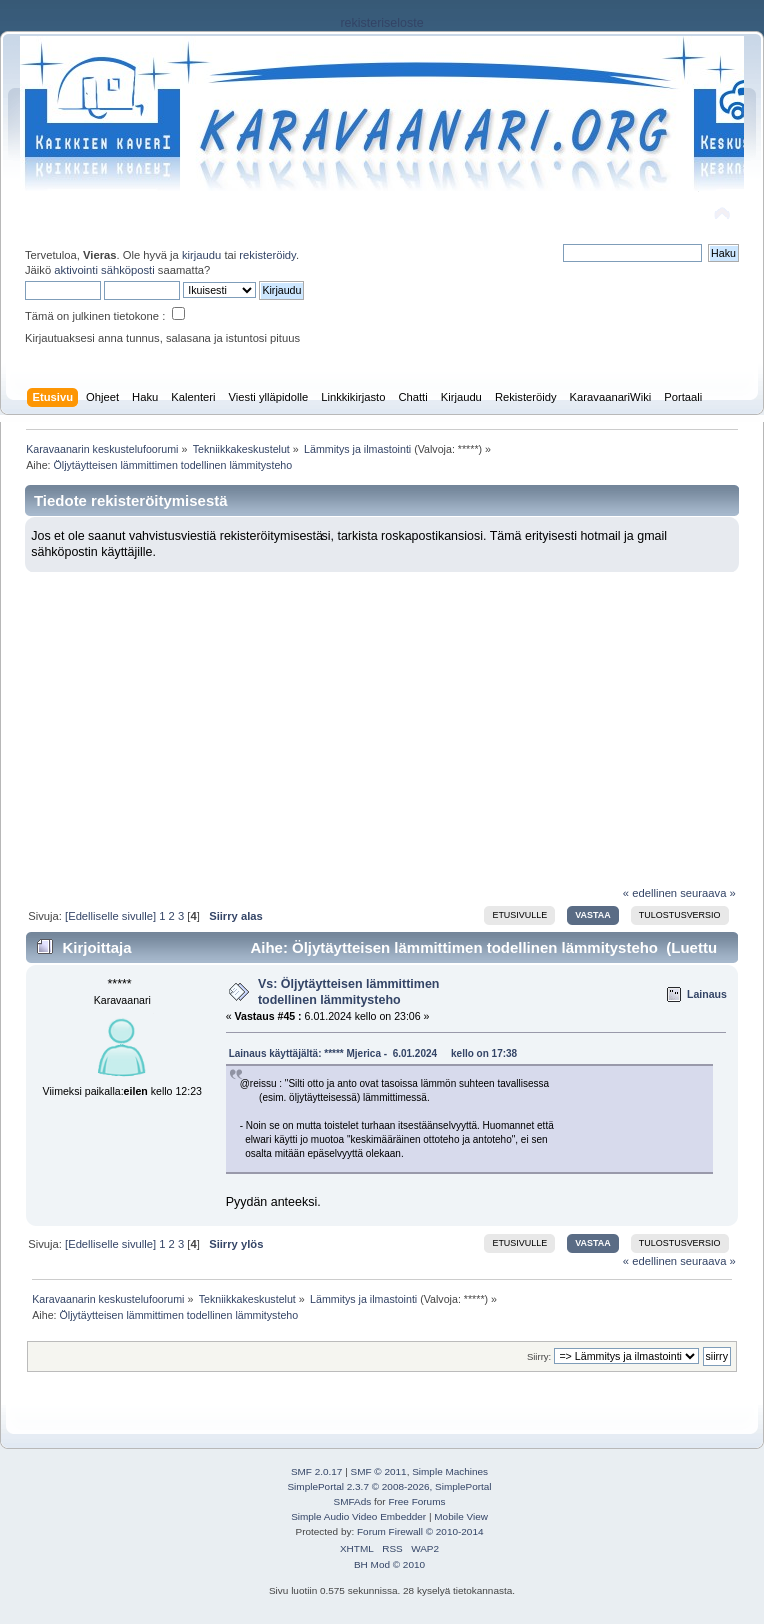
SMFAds (353, 1501)
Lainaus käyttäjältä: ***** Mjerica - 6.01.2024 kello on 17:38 (373, 1053)
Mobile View (461, 1516)
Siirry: (539, 1356)
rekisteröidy (267, 255)
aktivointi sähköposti (104, 270)
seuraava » (708, 893)
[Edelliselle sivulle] (110, 916)
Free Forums (416, 1501)
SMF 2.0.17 (317, 1471)
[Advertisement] (382, 721)
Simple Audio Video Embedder (358, 1516)
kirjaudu (201, 255)
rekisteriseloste (381, 23)
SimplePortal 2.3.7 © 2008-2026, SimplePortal (389, 1486)
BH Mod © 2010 (389, 1564)
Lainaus (707, 994)
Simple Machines (450, 1471)
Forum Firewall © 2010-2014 (420, 1531)
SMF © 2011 (379, 1471)
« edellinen (650, 893)
